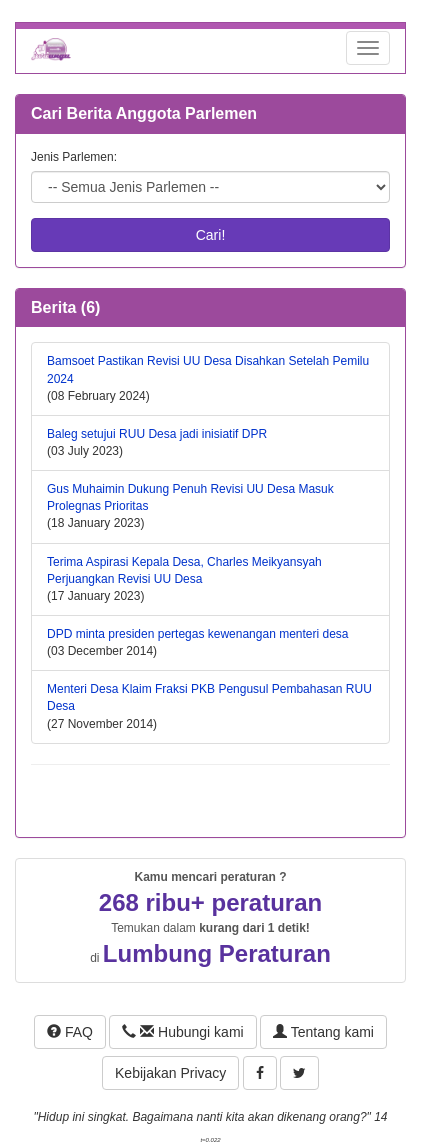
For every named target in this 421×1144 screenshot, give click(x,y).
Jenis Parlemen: (74, 157)
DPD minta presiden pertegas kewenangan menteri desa (198, 634)
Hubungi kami (182, 1032)
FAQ (70, 1032)
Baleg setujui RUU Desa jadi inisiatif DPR (157, 434)
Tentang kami (323, 1032)
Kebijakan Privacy (170, 1073)
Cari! (211, 235)
